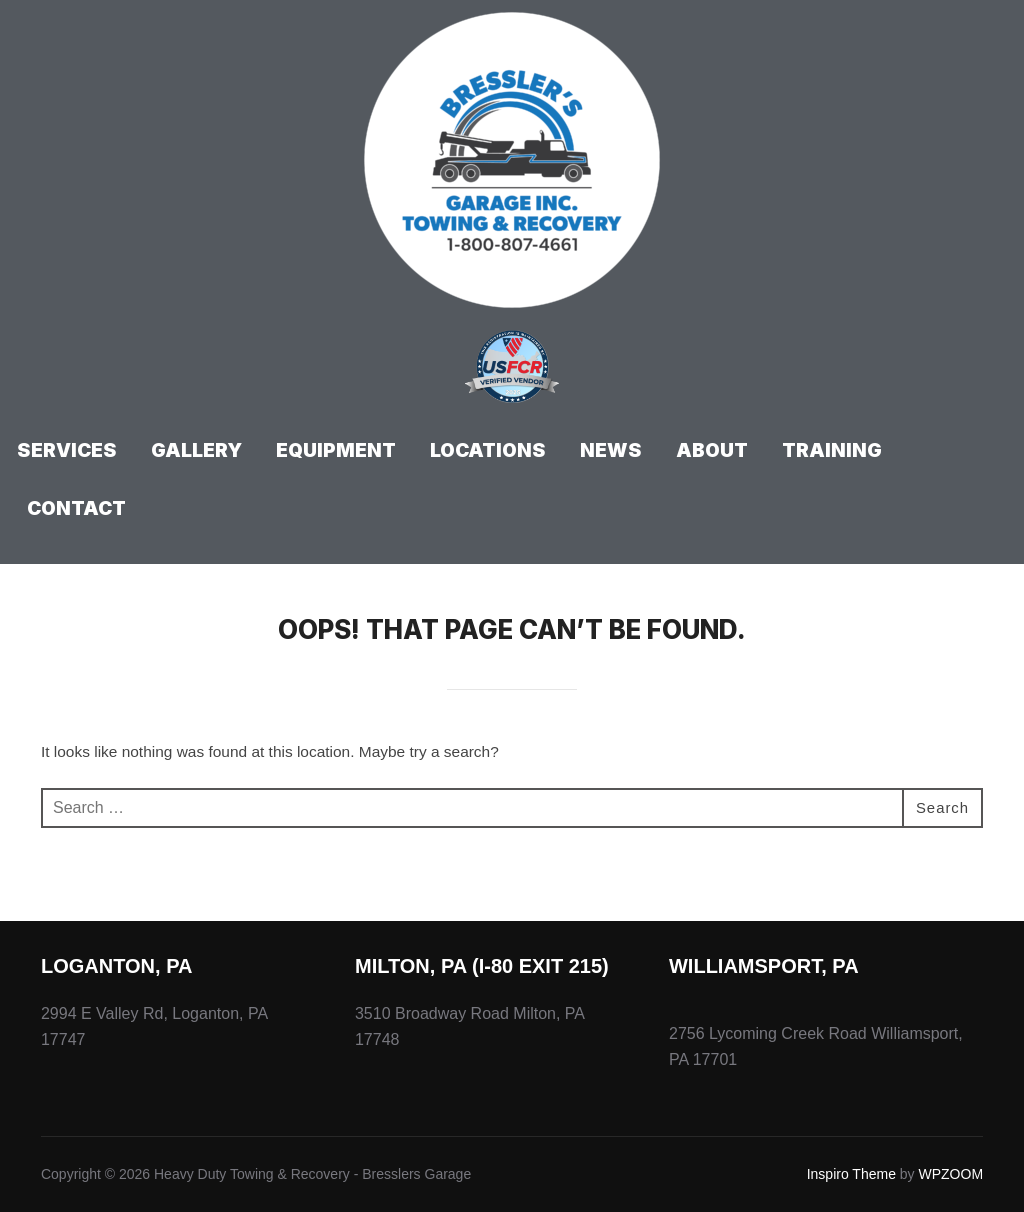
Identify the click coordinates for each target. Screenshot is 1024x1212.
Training (832, 450)
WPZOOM (951, 1174)
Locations (488, 450)
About (712, 450)
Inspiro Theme (851, 1174)
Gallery (196, 450)
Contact (76, 508)
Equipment (336, 450)
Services (67, 450)
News (611, 450)
